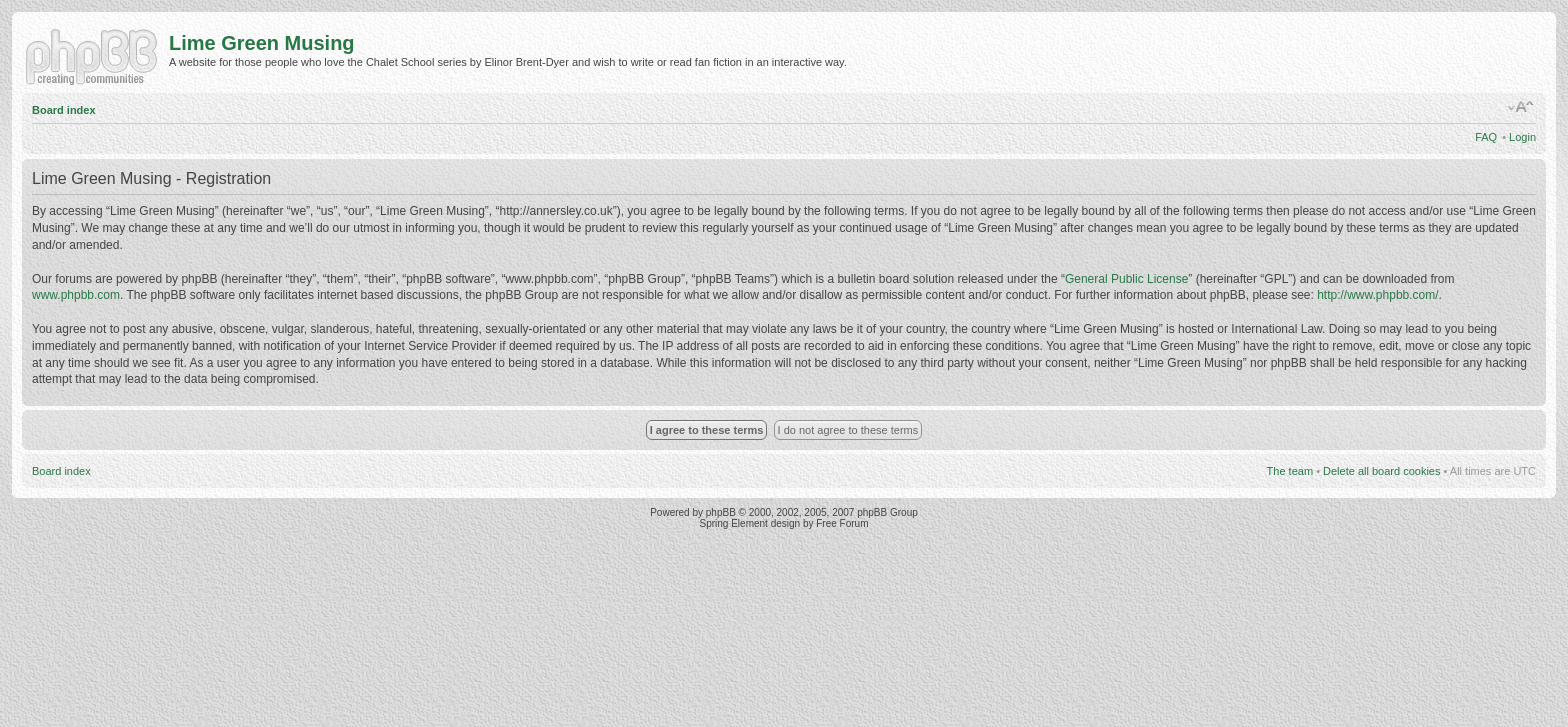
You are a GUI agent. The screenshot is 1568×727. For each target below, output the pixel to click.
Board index (64, 110)
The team (1290, 471)
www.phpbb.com (76, 295)
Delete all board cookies (1381, 471)
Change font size (1521, 107)
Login (1522, 137)
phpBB (721, 512)
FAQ (1486, 137)
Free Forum (842, 523)
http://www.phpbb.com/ (1377, 295)
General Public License (1126, 279)
